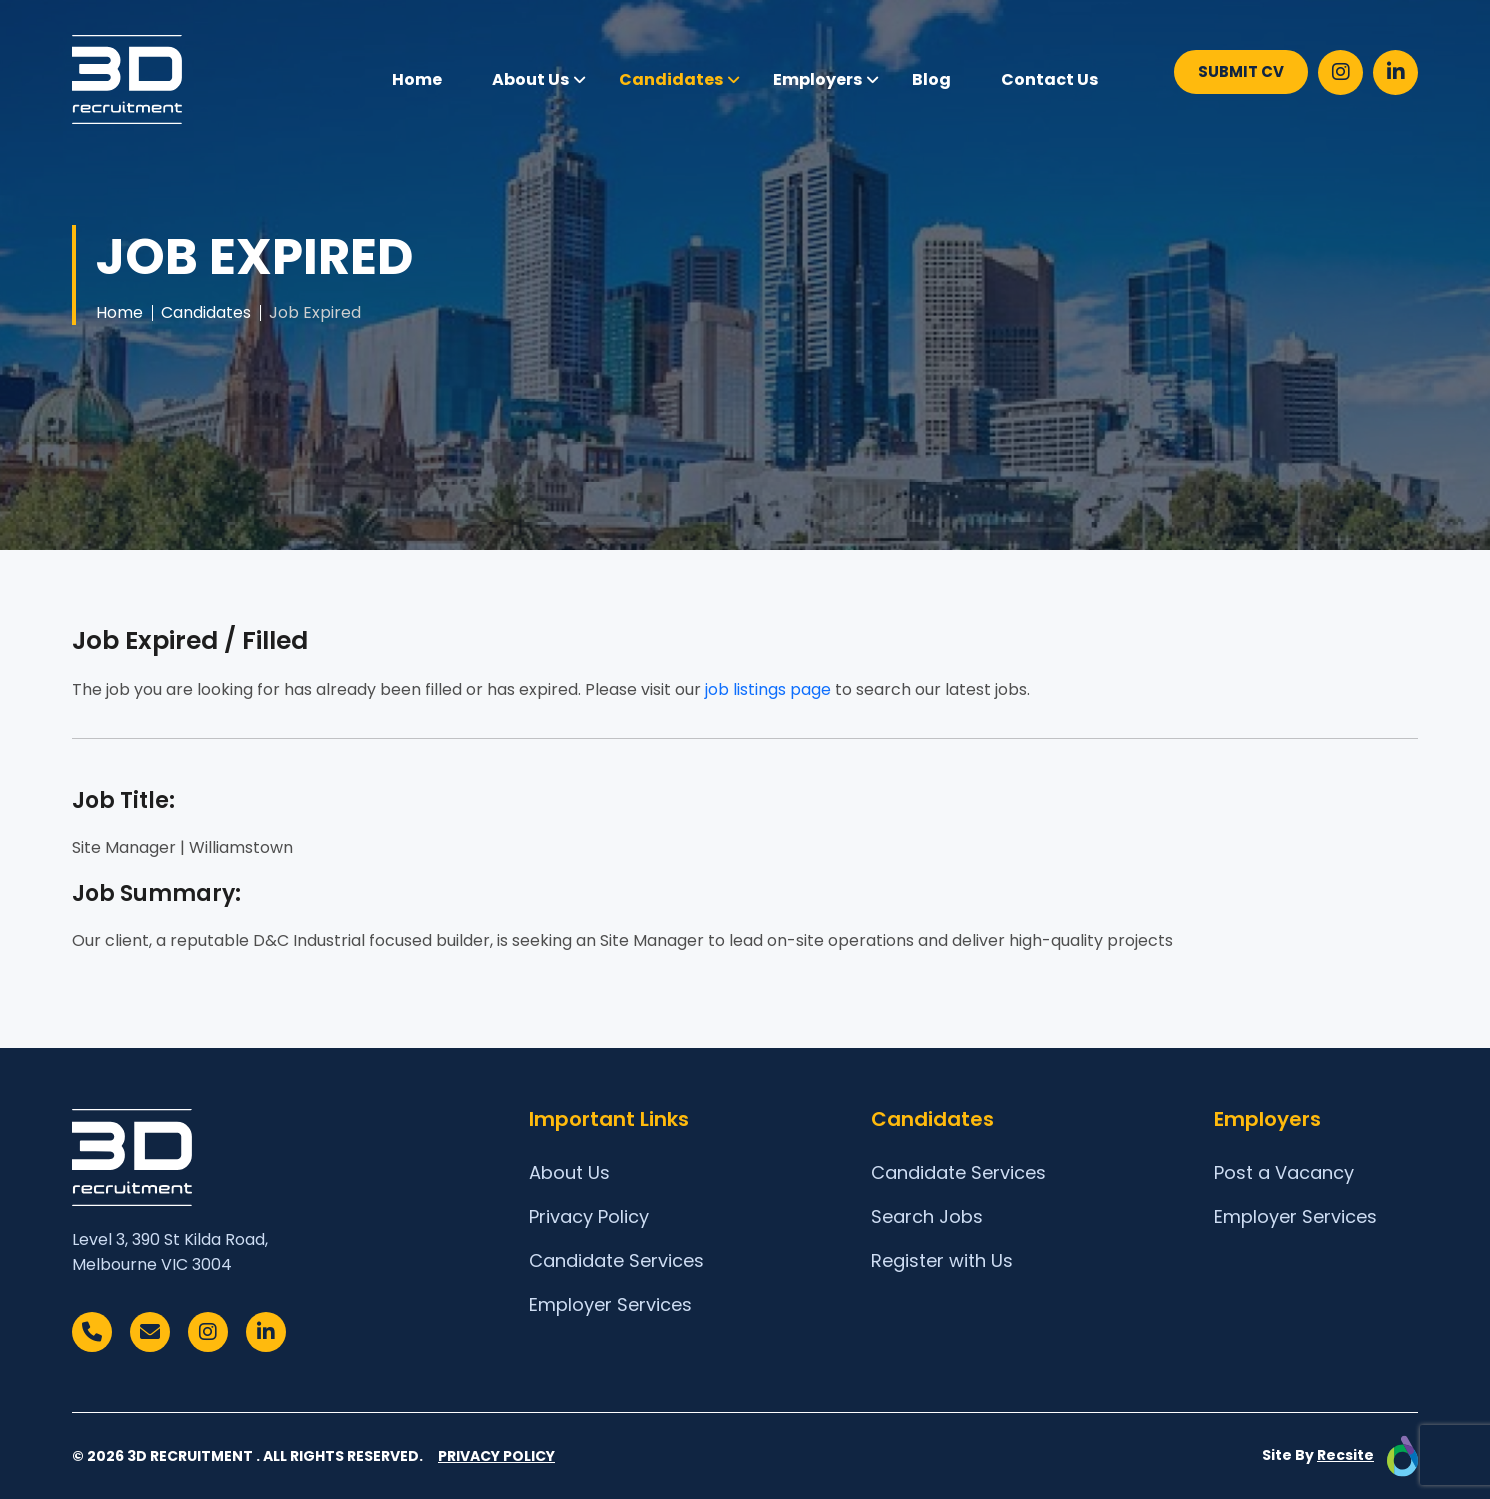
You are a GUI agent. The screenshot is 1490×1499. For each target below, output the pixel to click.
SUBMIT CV (1241, 71)
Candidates (206, 312)
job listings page (768, 689)
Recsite (1345, 1455)
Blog (931, 79)
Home (417, 79)
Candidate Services (616, 1260)
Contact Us (1049, 79)
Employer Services (610, 1304)
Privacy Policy (589, 1216)
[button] (579, 79)
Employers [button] (817, 79)
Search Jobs (927, 1216)
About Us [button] (530, 79)
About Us (569, 1172)
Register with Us (942, 1260)
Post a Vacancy (1284, 1172)
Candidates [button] (671, 79)
